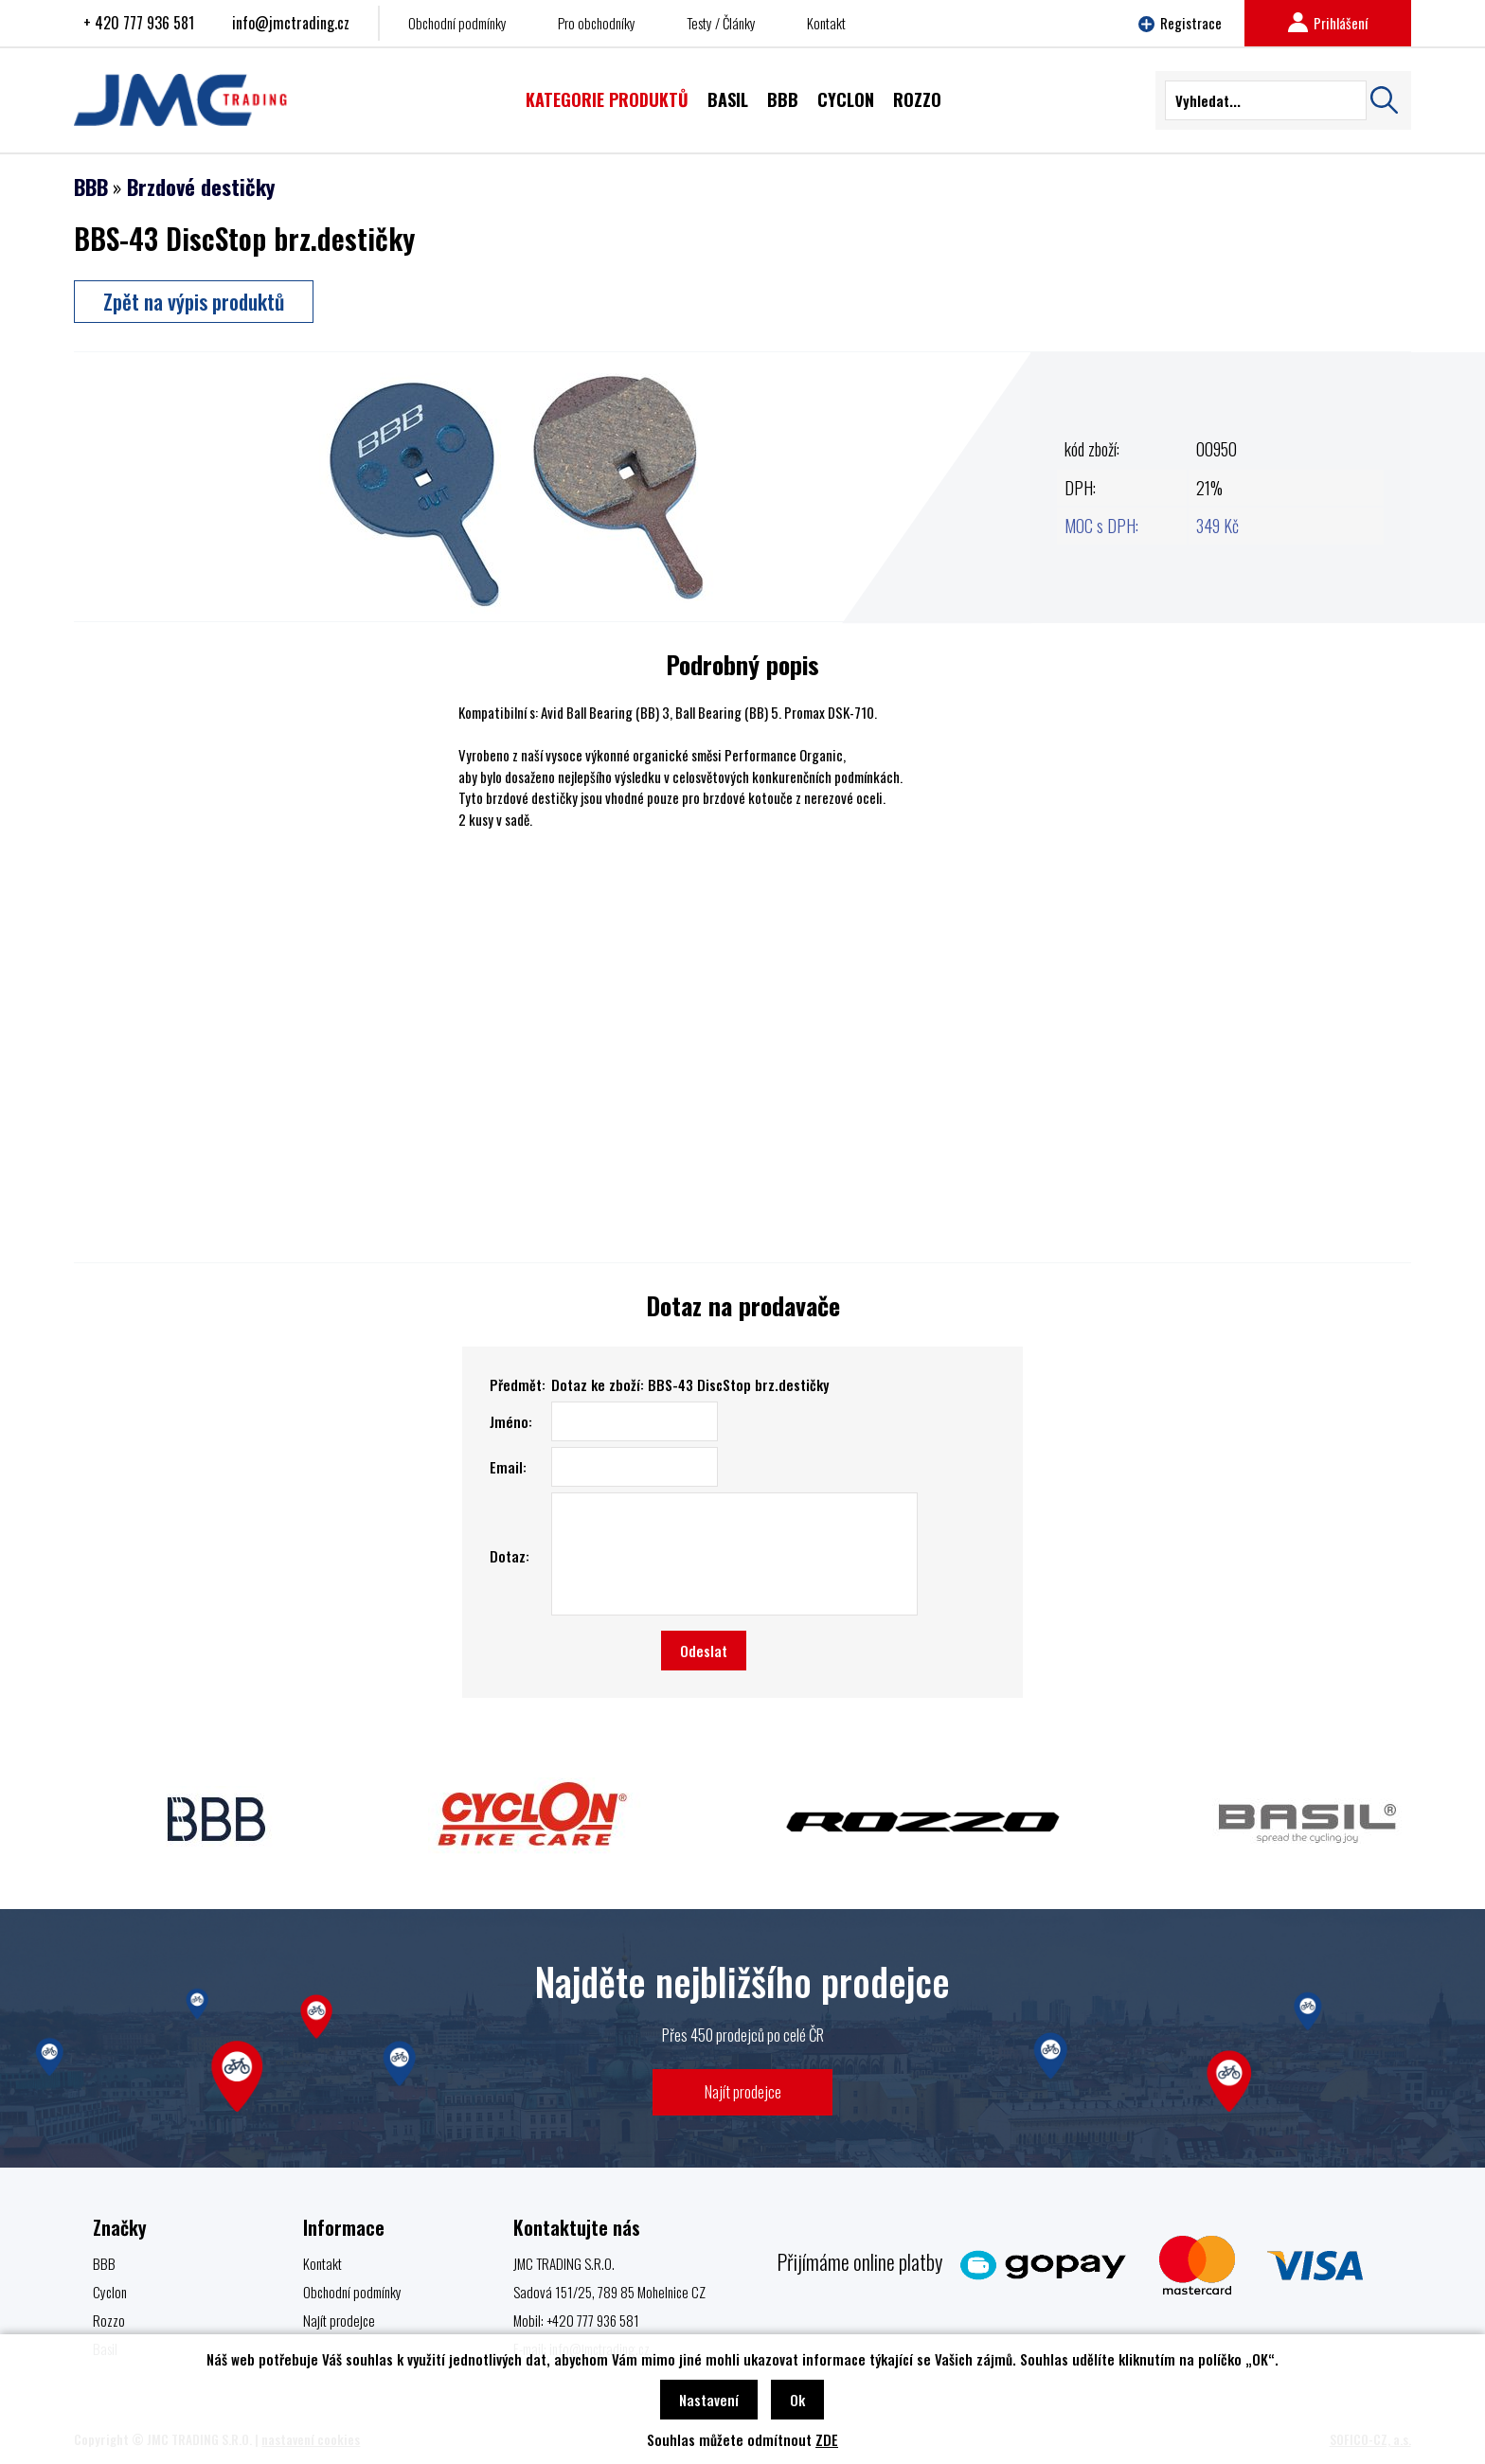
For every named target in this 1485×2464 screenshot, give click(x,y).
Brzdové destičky (201, 186)
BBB (91, 186)
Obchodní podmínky (457, 22)
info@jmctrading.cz (290, 22)
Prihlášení (1328, 22)
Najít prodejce (743, 2091)
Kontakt (826, 22)
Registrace (1180, 22)
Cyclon (110, 2291)
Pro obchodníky (596, 22)
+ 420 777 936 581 (138, 22)
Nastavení (709, 2399)
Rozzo (109, 2320)
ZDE (826, 2439)
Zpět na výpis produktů (193, 301)
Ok (797, 2399)
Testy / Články (721, 22)
